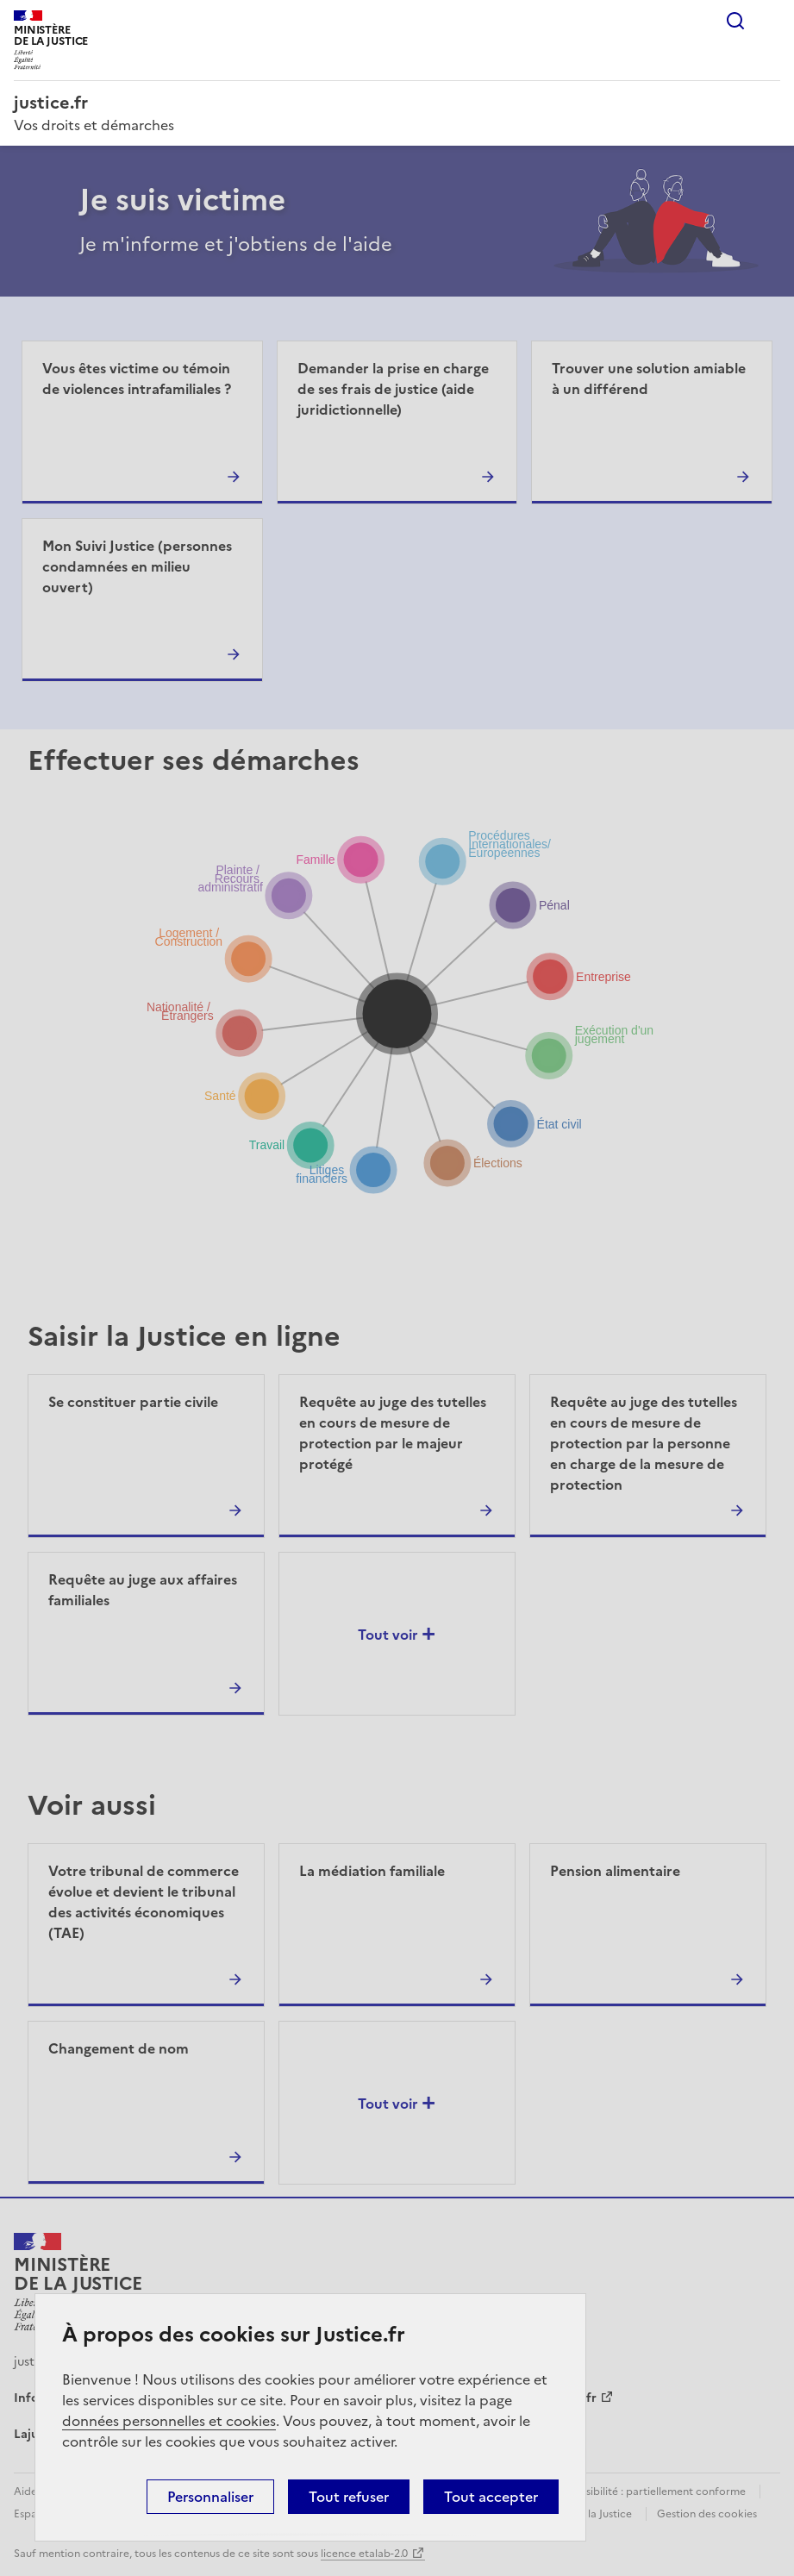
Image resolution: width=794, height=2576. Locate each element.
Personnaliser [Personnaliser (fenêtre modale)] (210, 2496)
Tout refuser (349, 2496)
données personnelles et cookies (169, 2420)
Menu (770, 20)
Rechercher (735, 20)
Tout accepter (491, 2496)
